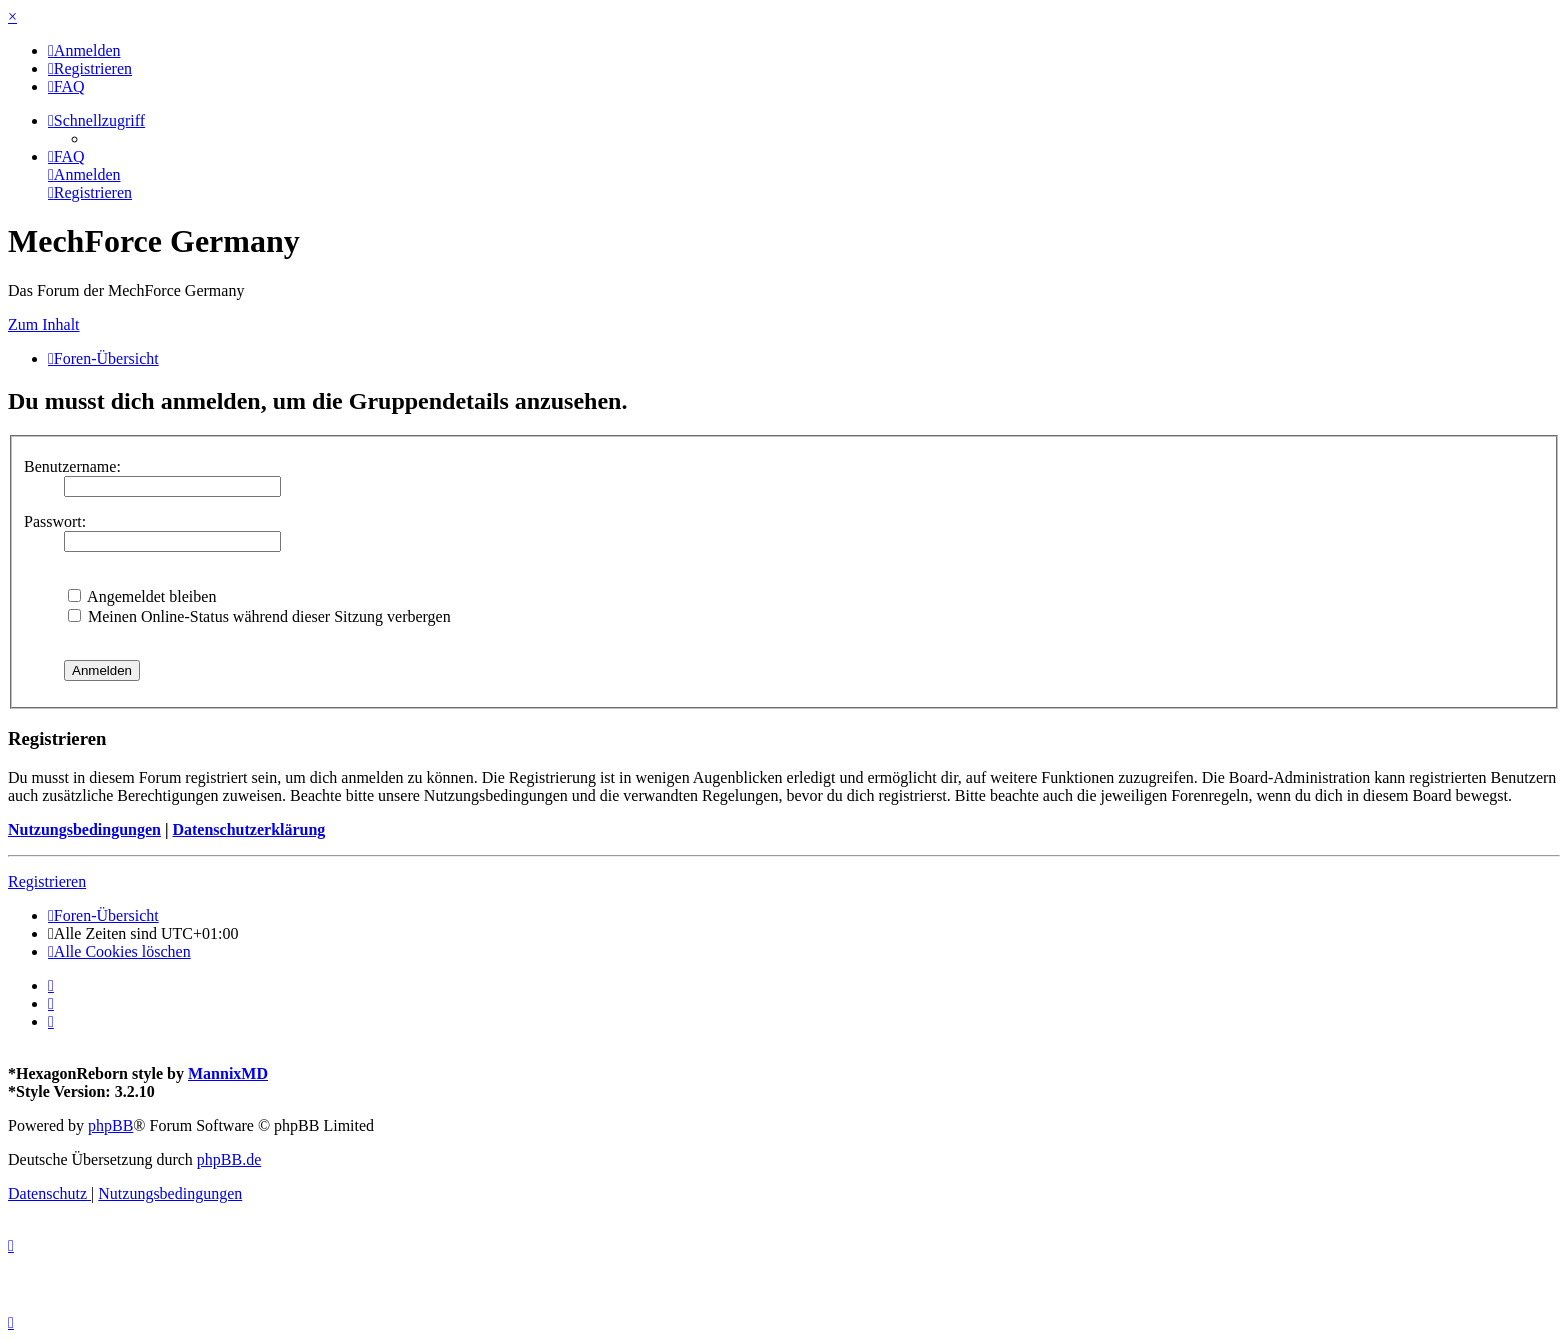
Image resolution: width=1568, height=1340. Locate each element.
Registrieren (47, 881)
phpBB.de (229, 1159)
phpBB (110, 1125)
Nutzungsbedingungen (84, 829)
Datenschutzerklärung (248, 829)
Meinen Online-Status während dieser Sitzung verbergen (259, 616)
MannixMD (228, 1073)
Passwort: (55, 521)
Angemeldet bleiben (142, 596)
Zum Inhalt (44, 324)
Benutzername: (72, 466)
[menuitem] (84, 50)
